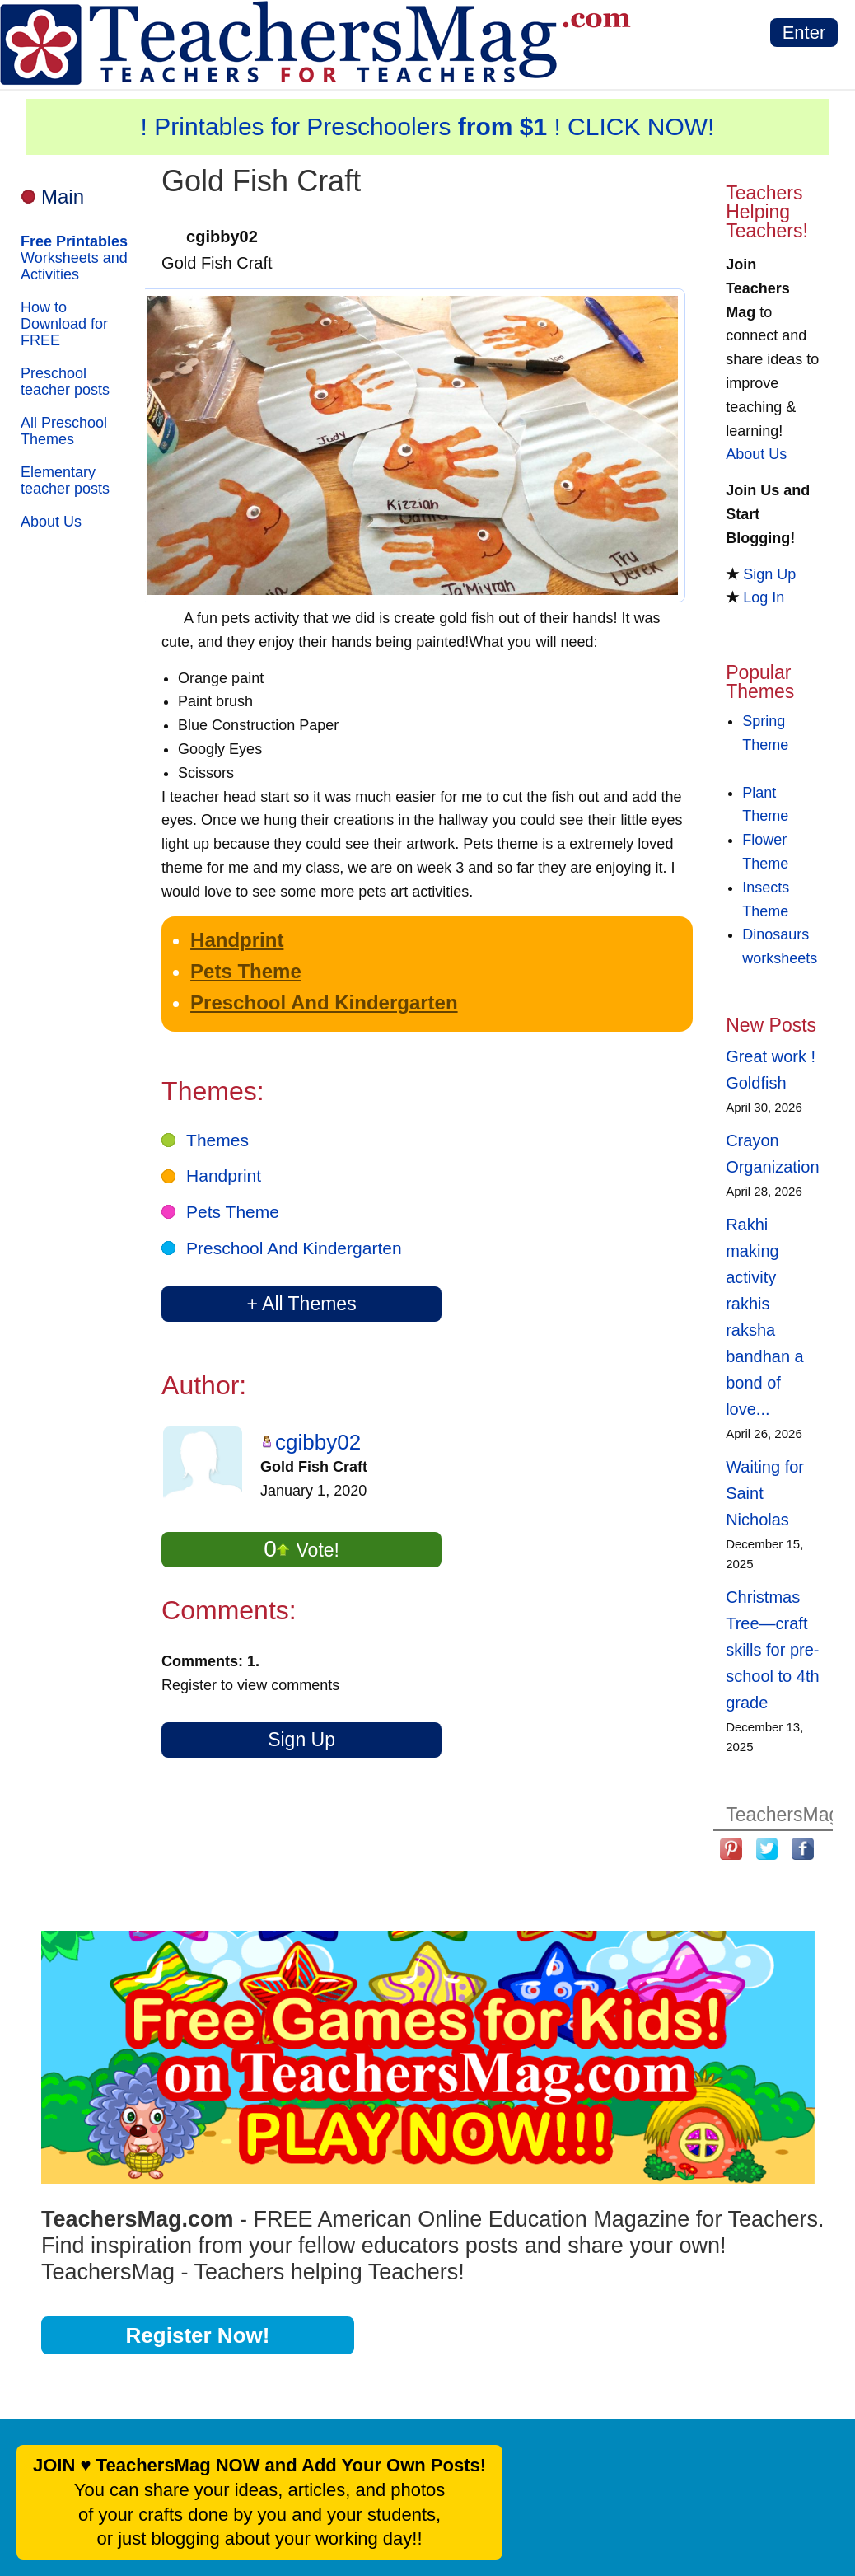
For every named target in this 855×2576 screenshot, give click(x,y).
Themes (217, 1140)
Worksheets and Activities (74, 258)
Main (62, 196)
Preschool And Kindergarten (324, 1002)
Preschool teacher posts (65, 381)
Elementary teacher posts (65, 480)
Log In (763, 597)
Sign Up (301, 1739)
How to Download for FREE (64, 324)
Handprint (236, 940)
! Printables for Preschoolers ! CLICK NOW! (428, 126)
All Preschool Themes (64, 431)
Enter (804, 32)
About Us (51, 521)
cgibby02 (318, 1442)
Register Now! (198, 2335)
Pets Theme (245, 971)
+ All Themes (301, 1303)
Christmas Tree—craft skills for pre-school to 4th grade (772, 1650)
